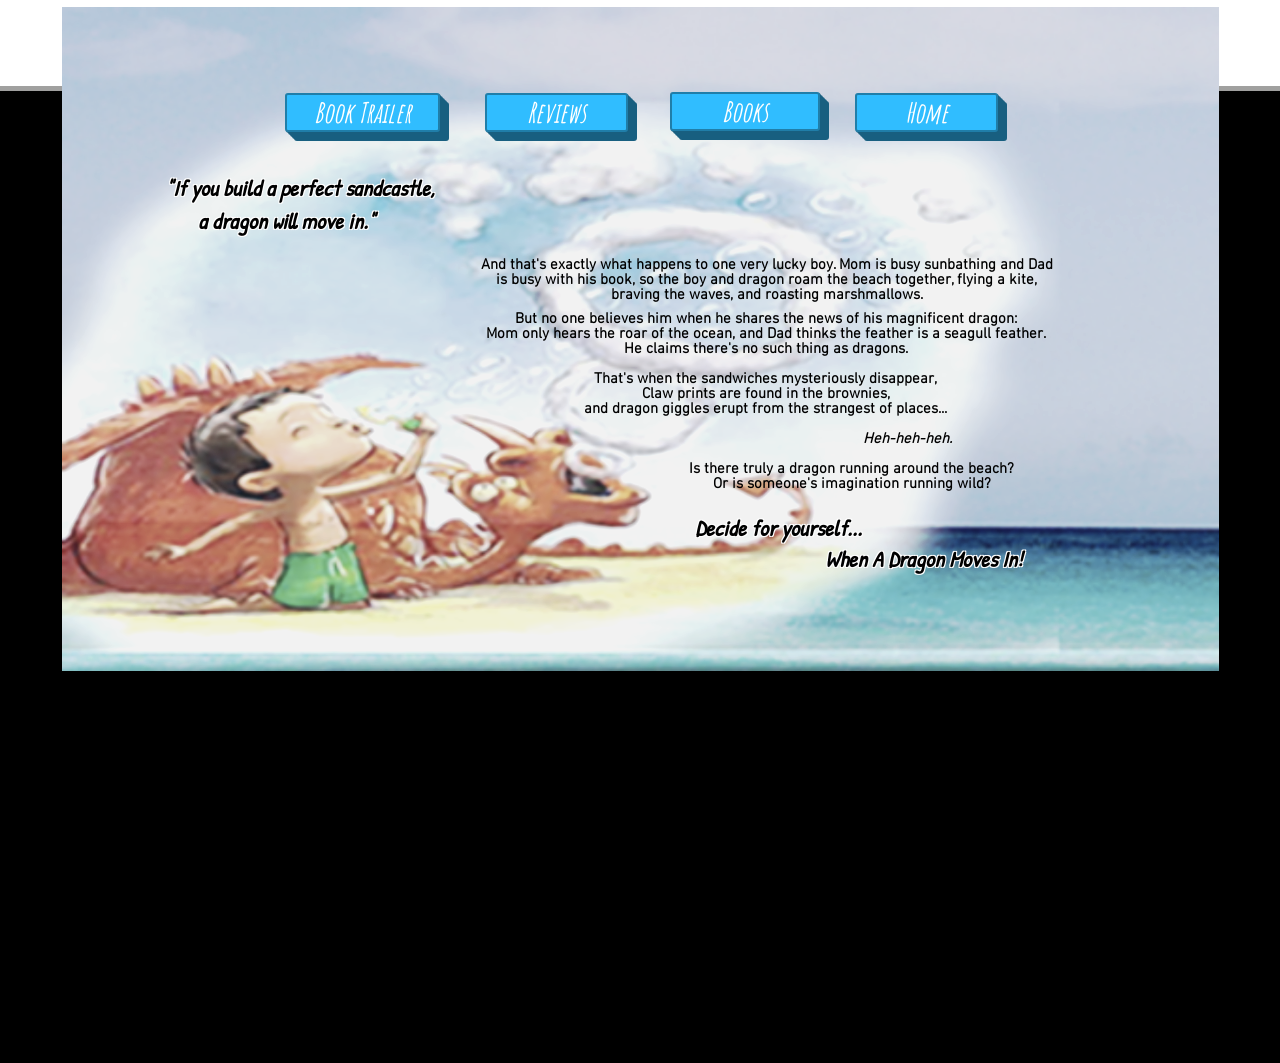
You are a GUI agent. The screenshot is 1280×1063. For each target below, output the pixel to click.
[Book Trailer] (362, 112)
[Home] (926, 112)
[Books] (745, 111)
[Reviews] (556, 112)
